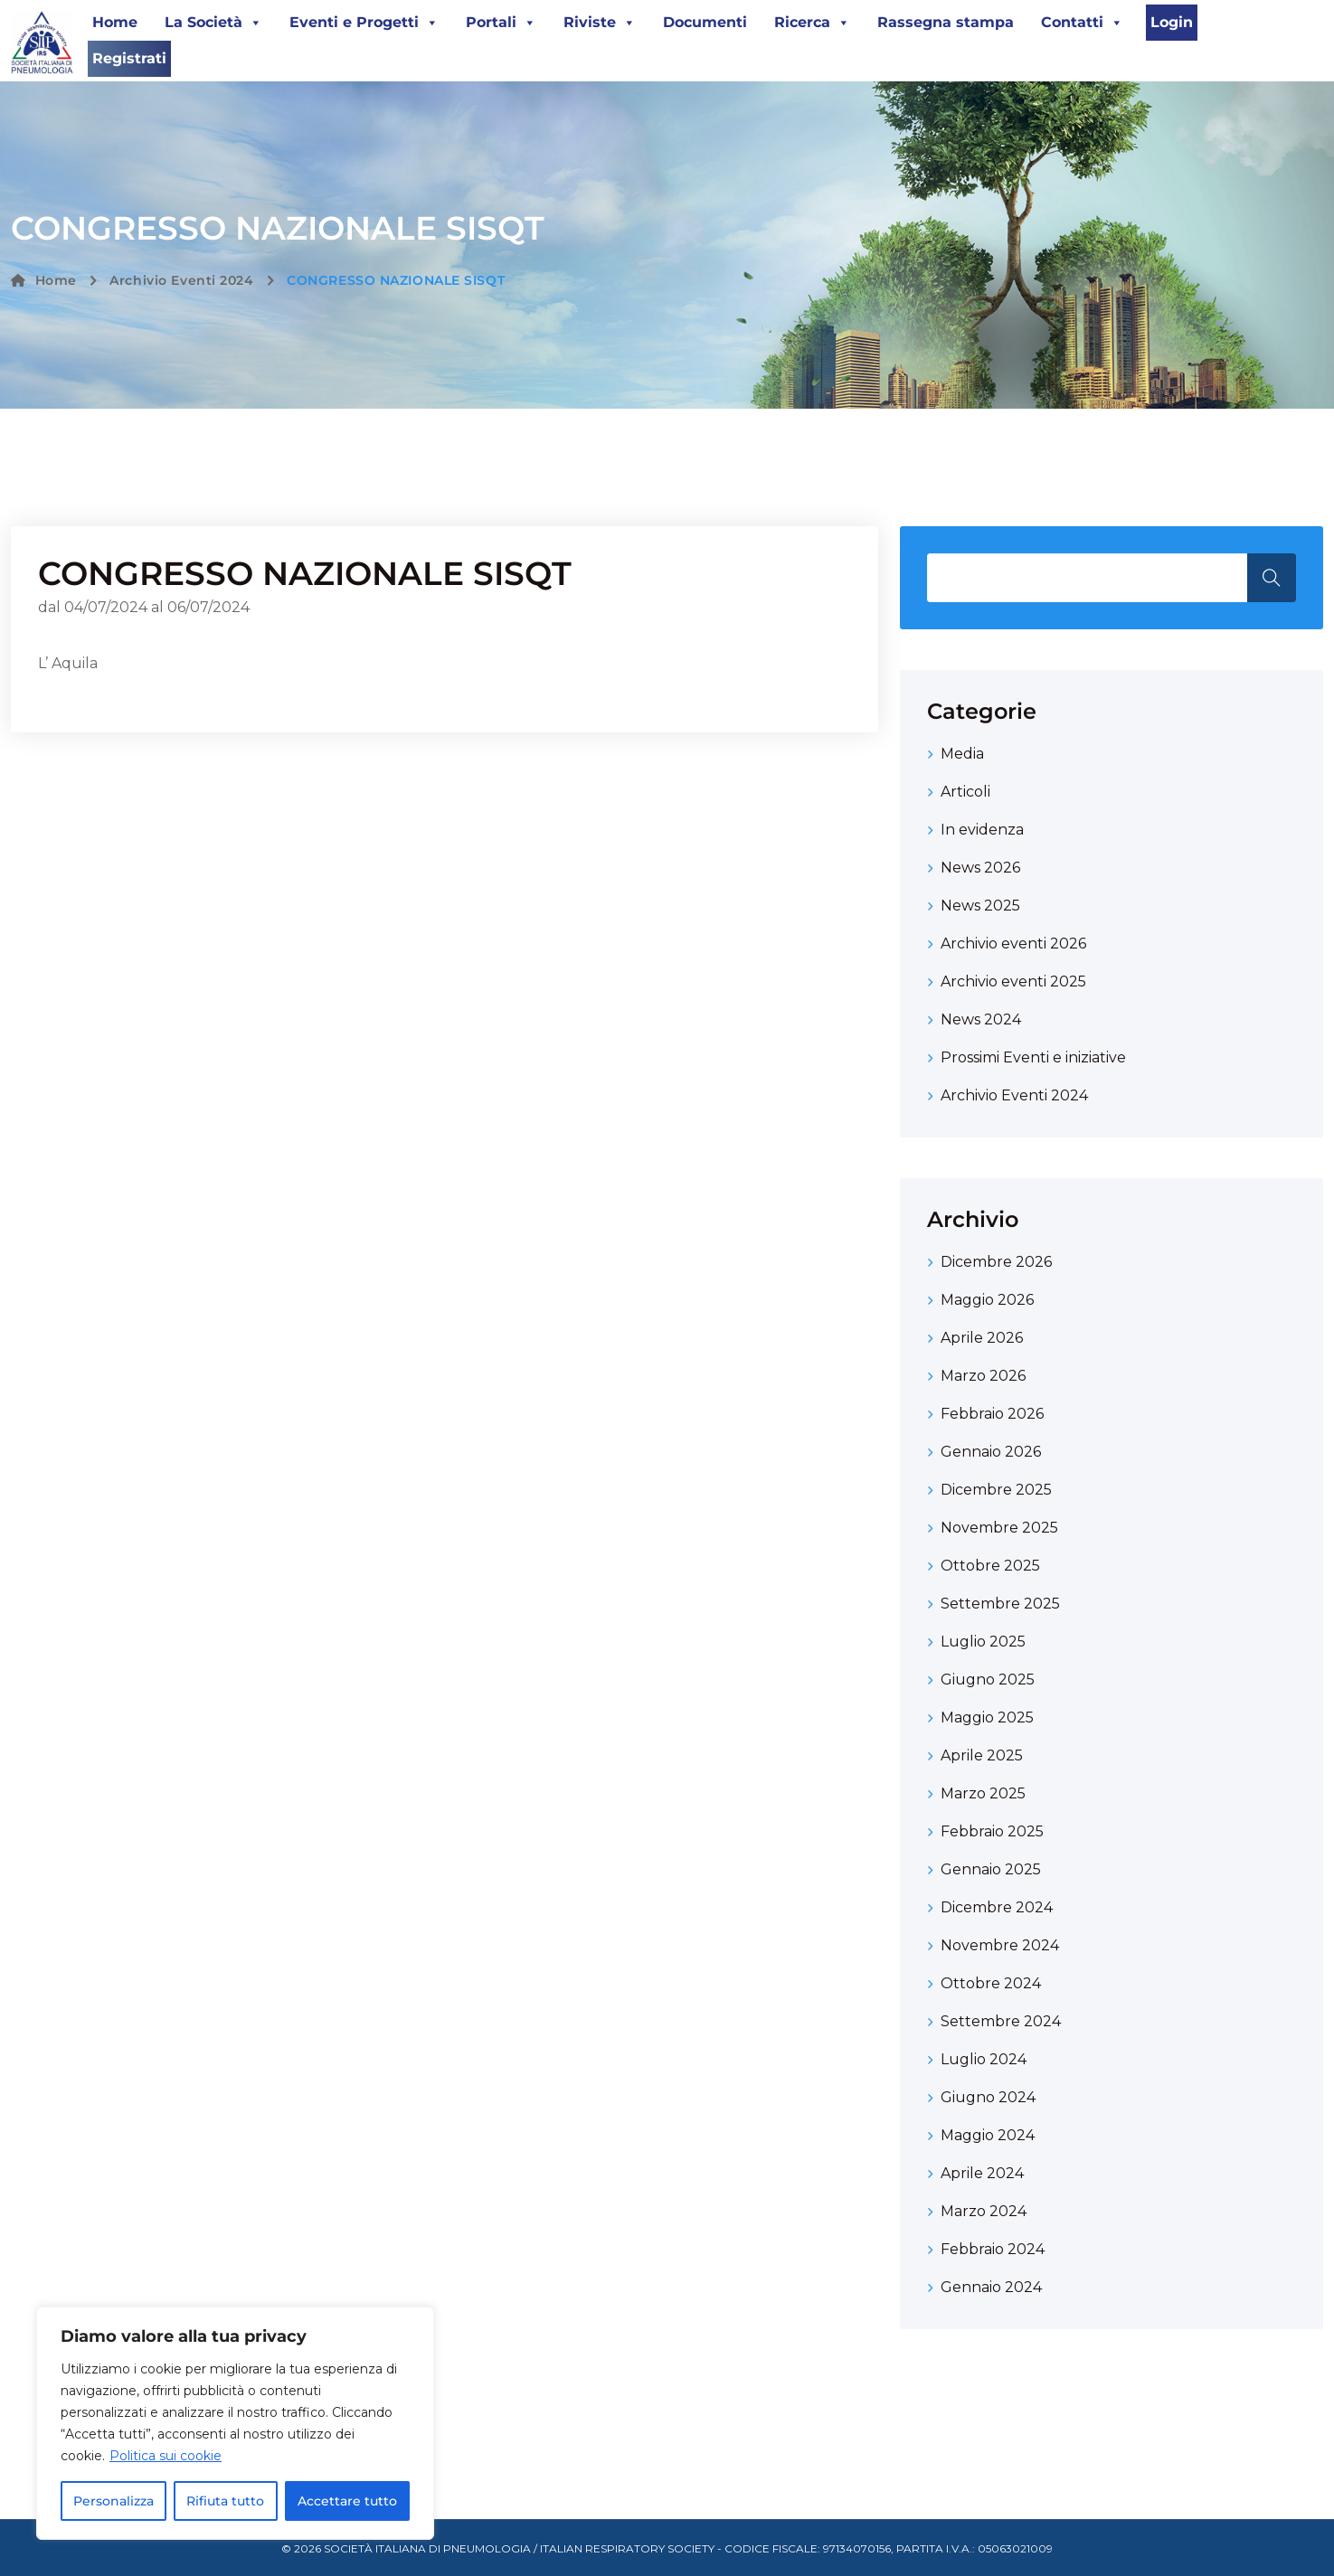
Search (1271, 577)
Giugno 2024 (988, 2097)
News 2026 (980, 867)
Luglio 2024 (984, 2059)
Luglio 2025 (983, 1641)
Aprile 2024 (982, 2173)
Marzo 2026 (983, 1375)
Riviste (599, 23)
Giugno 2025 (988, 1679)
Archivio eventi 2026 (1013, 943)
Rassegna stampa (945, 22)
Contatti (1082, 23)
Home (114, 22)
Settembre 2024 (1001, 2021)
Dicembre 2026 (996, 1261)
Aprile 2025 (982, 1755)
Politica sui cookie (165, 2456)
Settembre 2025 (1000, 1603)
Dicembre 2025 (996, 1489)
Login (1171, 22)
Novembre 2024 (1000, 1945)
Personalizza (113, 2501)
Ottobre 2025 (990, 1565)
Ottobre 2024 (991, 1983)
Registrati (129, 58)
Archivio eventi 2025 (1013, 981)
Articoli (965, 791)
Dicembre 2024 (997, 1907)
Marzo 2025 (983, 1793)
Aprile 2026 (982, 1337)
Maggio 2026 (987, 1299)
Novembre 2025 (999, 1527)
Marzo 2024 (984, 2211)
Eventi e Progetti (364, 23)
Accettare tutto (347, 2501)
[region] (235, 2423)
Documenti (705, 22)
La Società (213, 23)
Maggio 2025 (987, 1717)
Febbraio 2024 (993, 2249)
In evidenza (982, 829)
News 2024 (981, 1019)
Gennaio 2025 (991, 1869)
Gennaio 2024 (991, 2287)
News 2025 (980, 905)
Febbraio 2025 (992, 1831)
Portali (501, 23)
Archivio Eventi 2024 (181, 280)
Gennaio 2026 (991, 1451)
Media (962, 753)
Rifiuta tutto (225, 2501)
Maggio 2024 (988, 2135)
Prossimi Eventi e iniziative (1033, 1057)
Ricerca (812, 23)
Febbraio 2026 (992, 1413)
